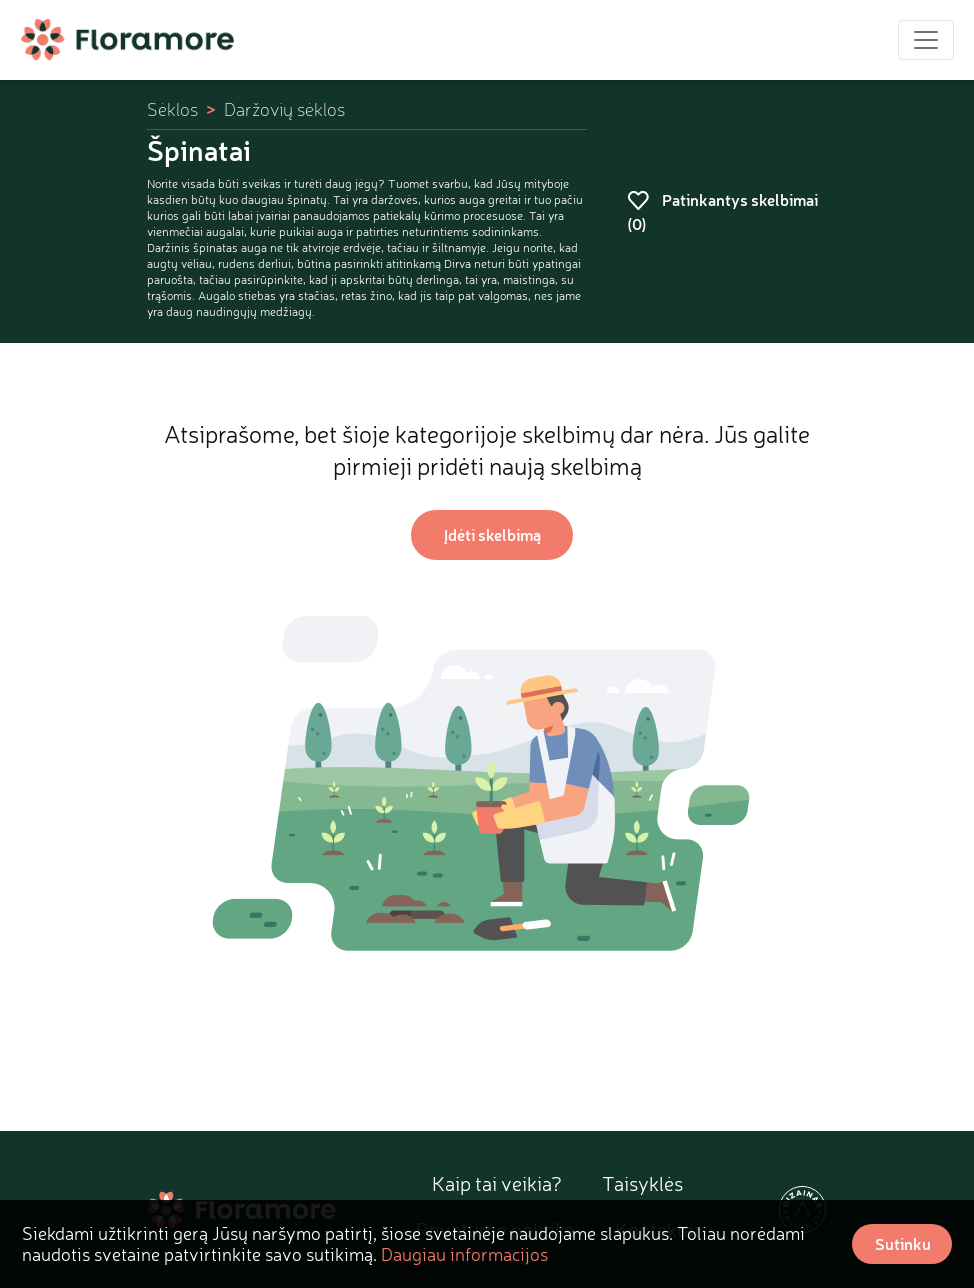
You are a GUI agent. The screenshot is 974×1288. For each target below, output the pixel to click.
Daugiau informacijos (464, 1254)
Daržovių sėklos (284, 109)
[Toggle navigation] (926, 40)
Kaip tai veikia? (497, 1183)
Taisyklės (642, 1183)
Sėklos (172, 109)
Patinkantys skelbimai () (722, 211)
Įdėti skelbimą (492, 534)
